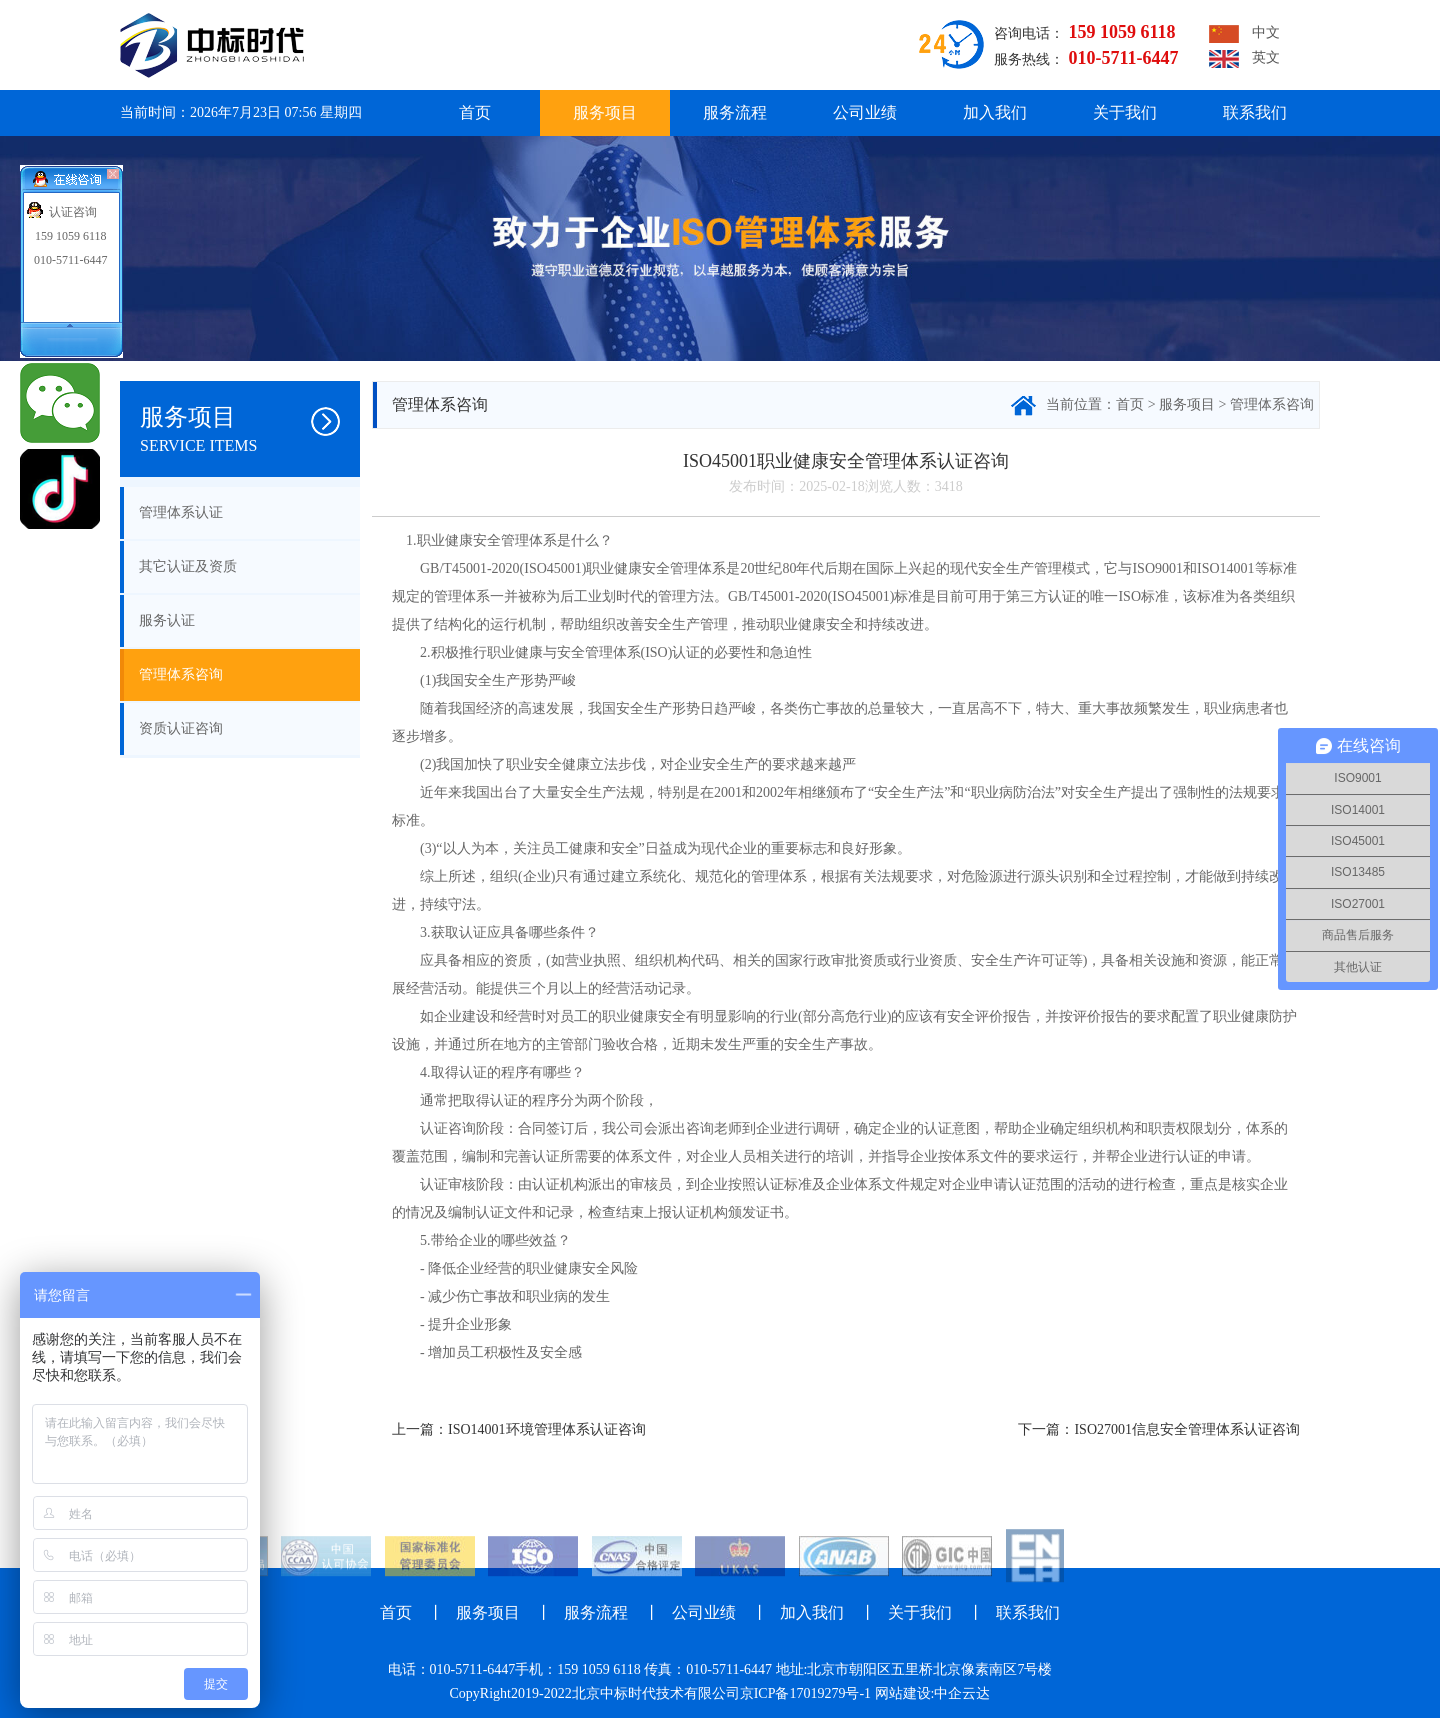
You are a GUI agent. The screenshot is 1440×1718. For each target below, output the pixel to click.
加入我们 (995, 112)
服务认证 (167, 620)
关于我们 (1125, 112)
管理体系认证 (181, 512)
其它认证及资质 (188, 566)
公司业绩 (865, 112)
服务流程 (735, 112)
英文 (1245, 59)
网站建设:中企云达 (933, 1693)
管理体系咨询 (181, 674)
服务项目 (605, 112)
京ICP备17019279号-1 (805, 1693)
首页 (475, 112)
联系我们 (1255, 112)
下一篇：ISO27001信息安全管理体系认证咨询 (1159, 1429)
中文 (1245, 34)
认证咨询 (73, 212)
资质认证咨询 (181, 728)
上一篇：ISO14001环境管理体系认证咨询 (519, 1429)
